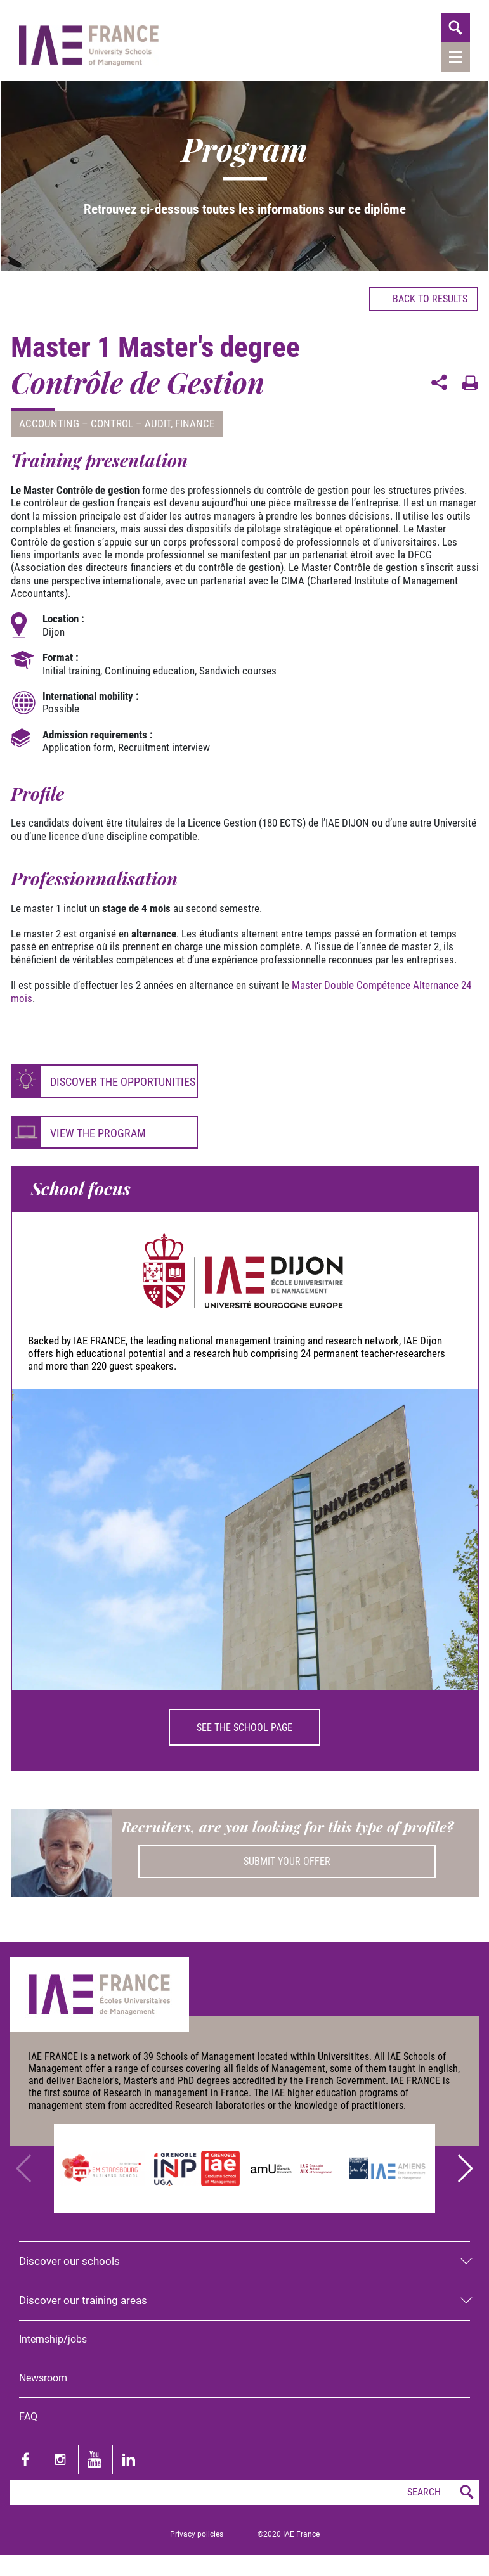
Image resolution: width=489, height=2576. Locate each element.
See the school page (244, 1728)
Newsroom (43, 2378)
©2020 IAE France (289, 2534)
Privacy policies (196, 2534)
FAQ (28, 2417)
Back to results (423, 298)
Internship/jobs (53, 2339)
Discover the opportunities (122, 1081)
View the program (98, 1133)
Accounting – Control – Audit (95, 423)
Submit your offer (287, 1861)
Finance (194, 423)
